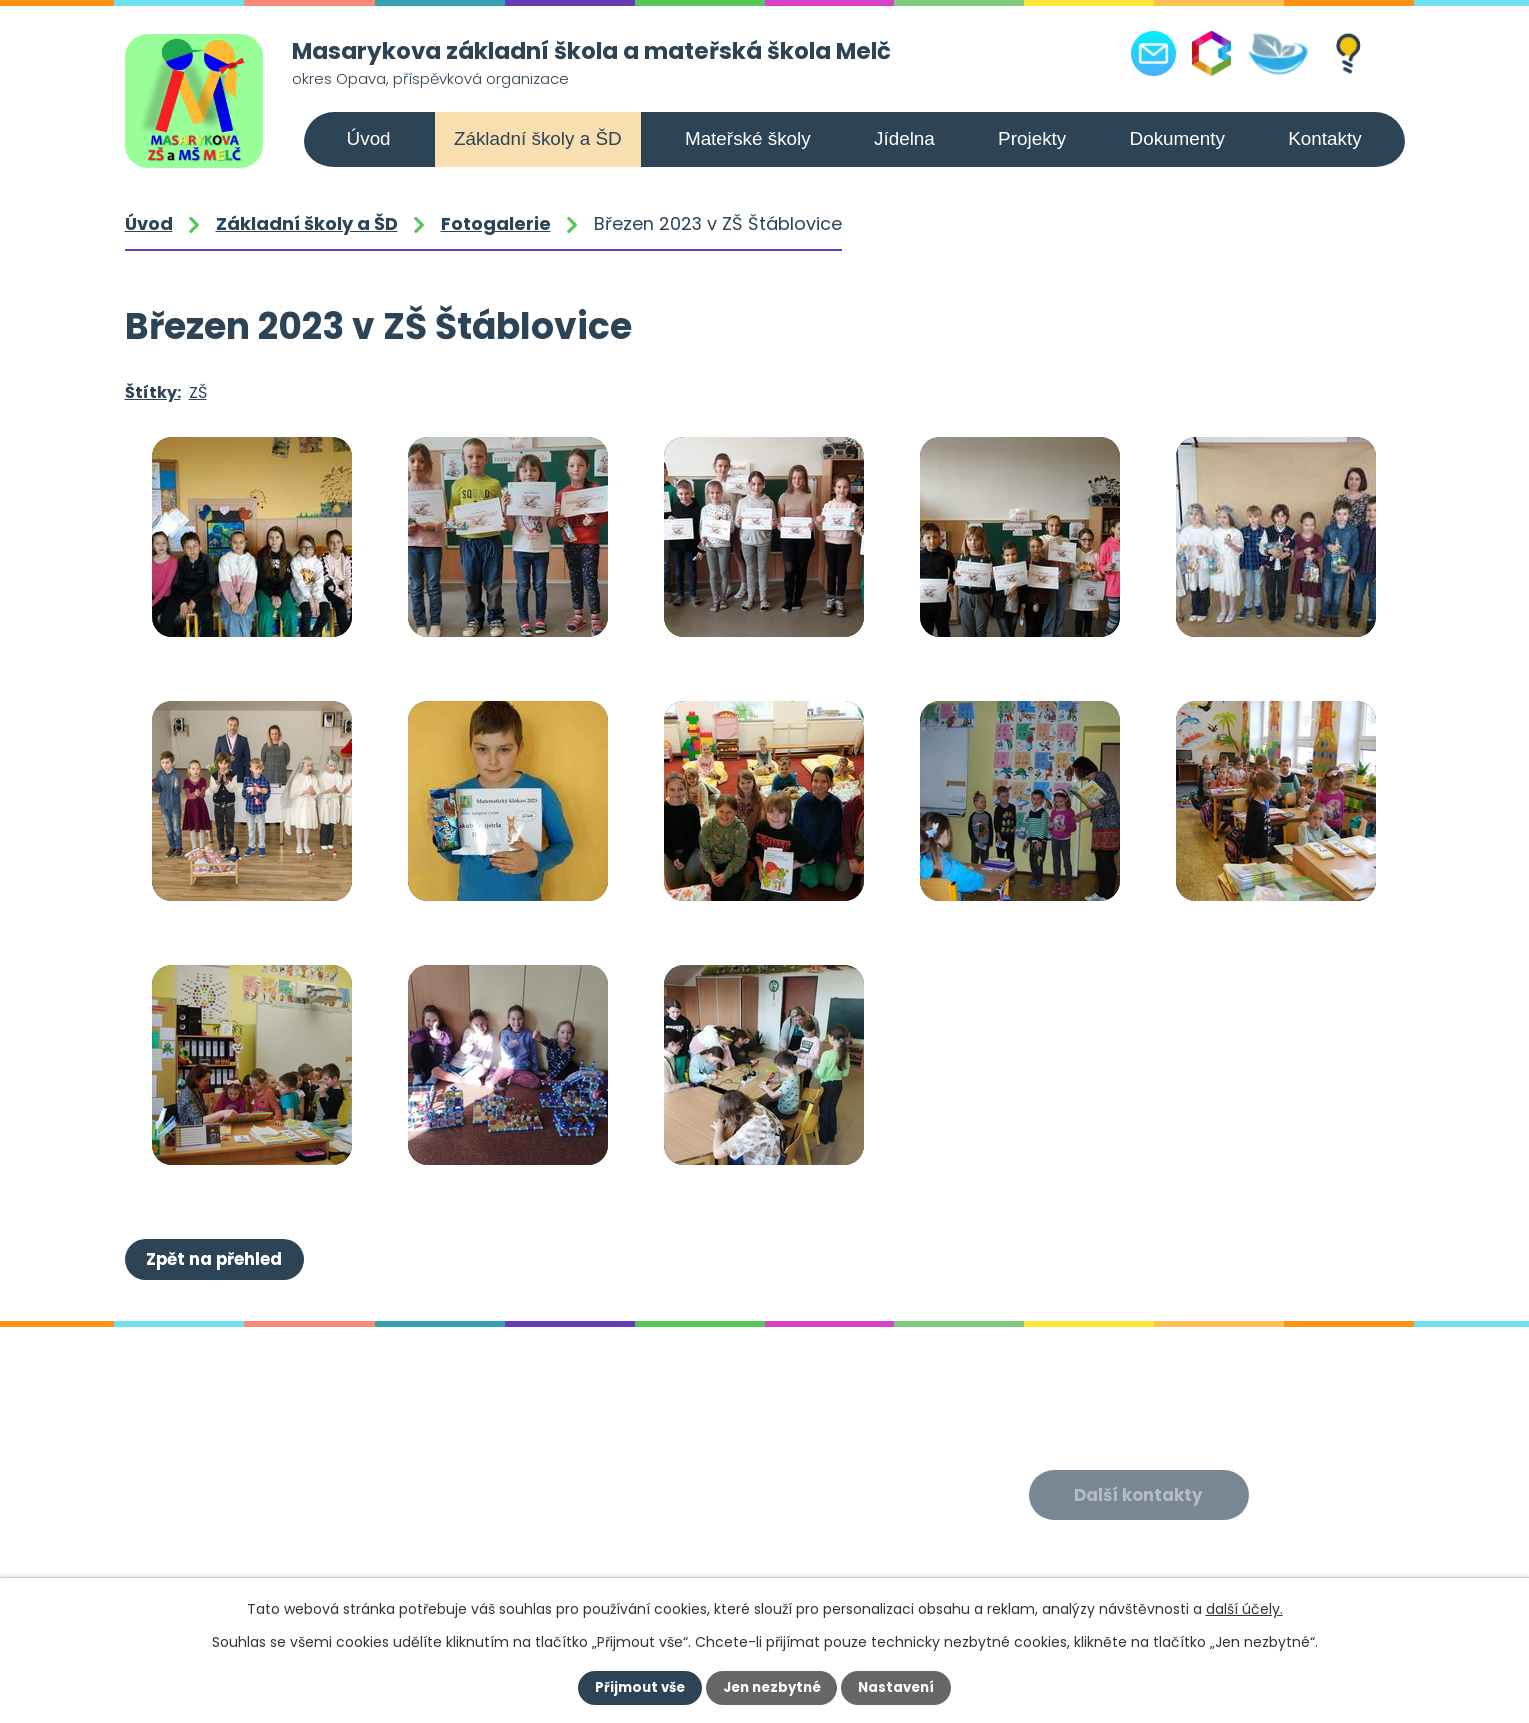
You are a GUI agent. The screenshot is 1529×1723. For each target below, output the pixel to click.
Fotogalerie (496, 223)
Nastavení (901, 1688)
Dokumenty (1177, 138)
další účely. (1244, 1609)
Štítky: (153, 392)
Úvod (369, 138)
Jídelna (904, 138)
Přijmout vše (636, 1688)
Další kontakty (1140, 1493)
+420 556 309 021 (264, 1558)
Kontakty (1324, 138)
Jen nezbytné (772, 1688)
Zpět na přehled (216, 1257)
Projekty (1032, 138)
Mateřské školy (748, 138)
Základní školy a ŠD (538, 138)
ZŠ (198, 392)
